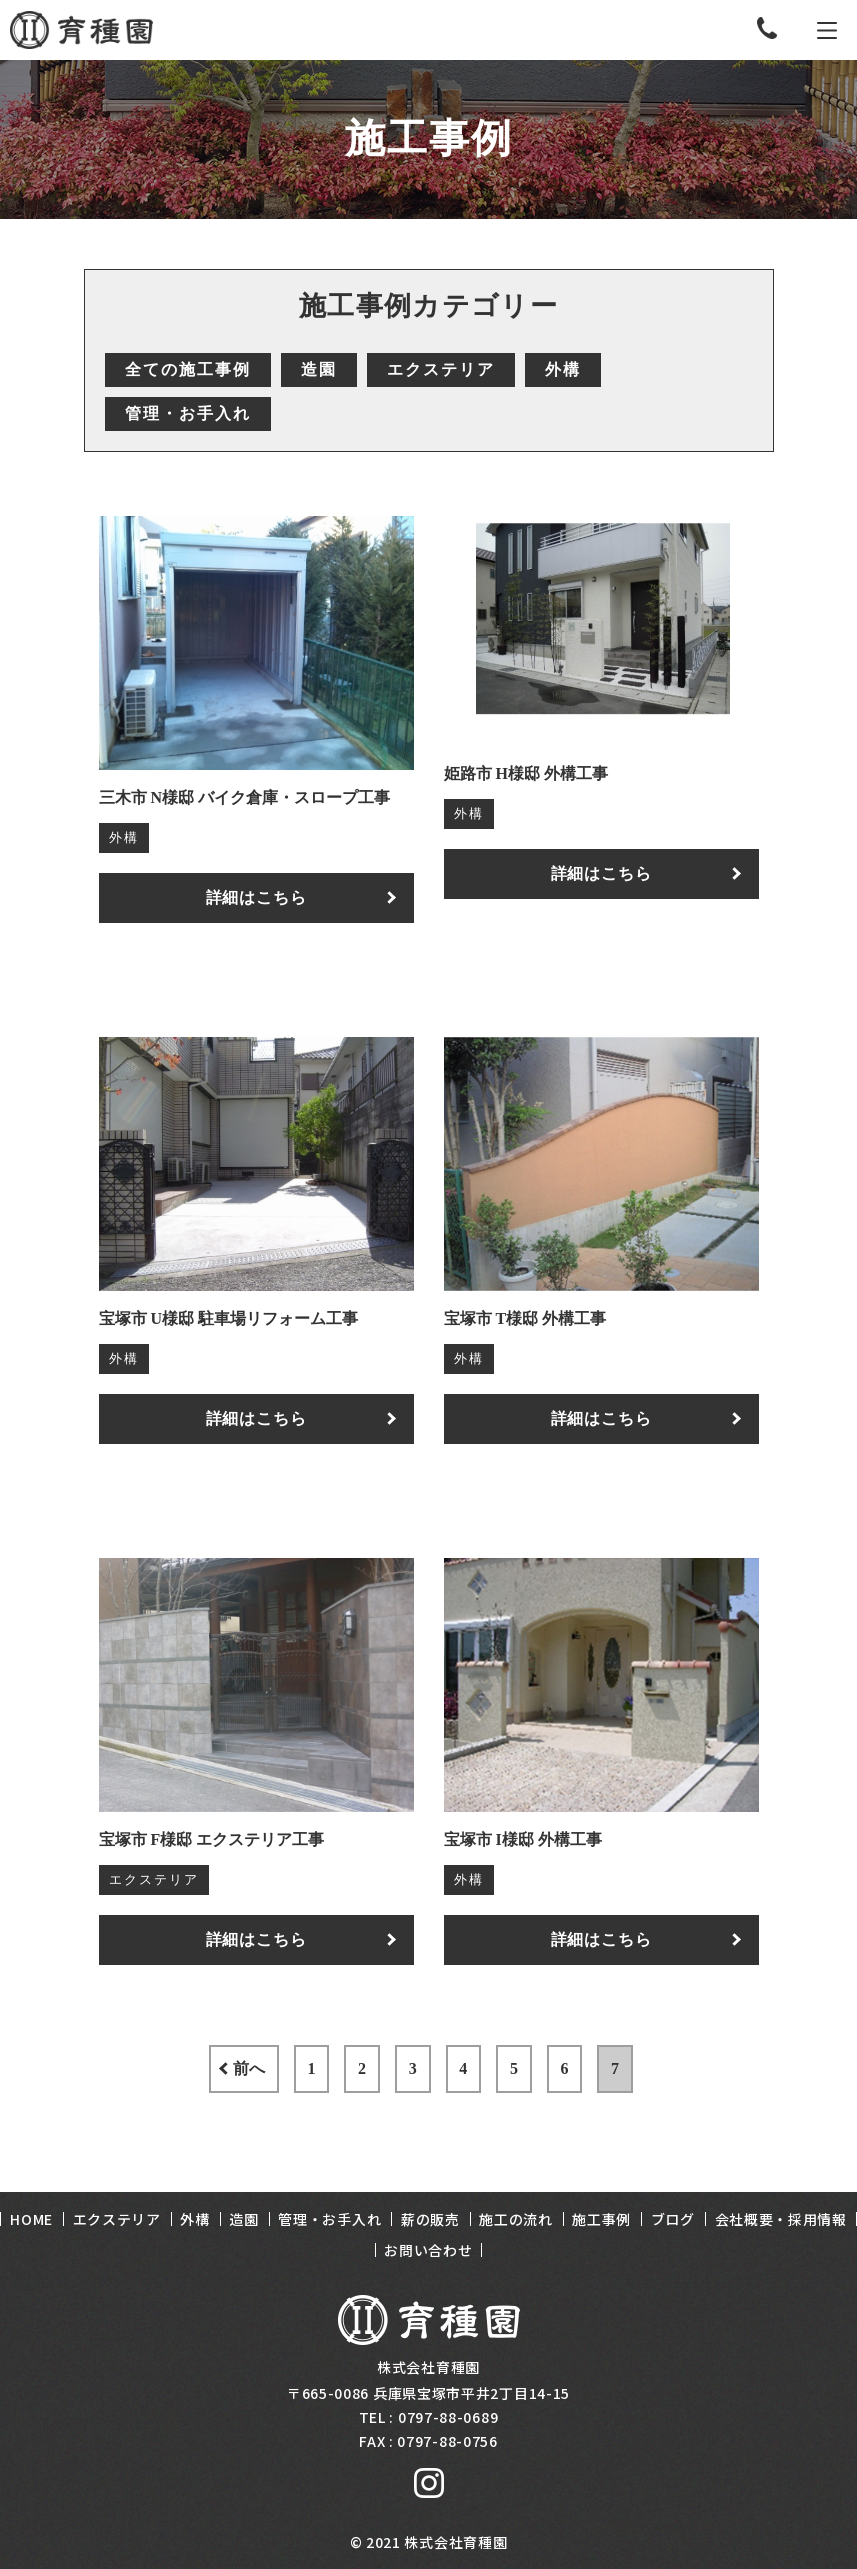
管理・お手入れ (188, 413)
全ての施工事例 (188, 369)
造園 (319, 369)
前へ (192, 2068)
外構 (563, 369)
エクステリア (441, 369)
